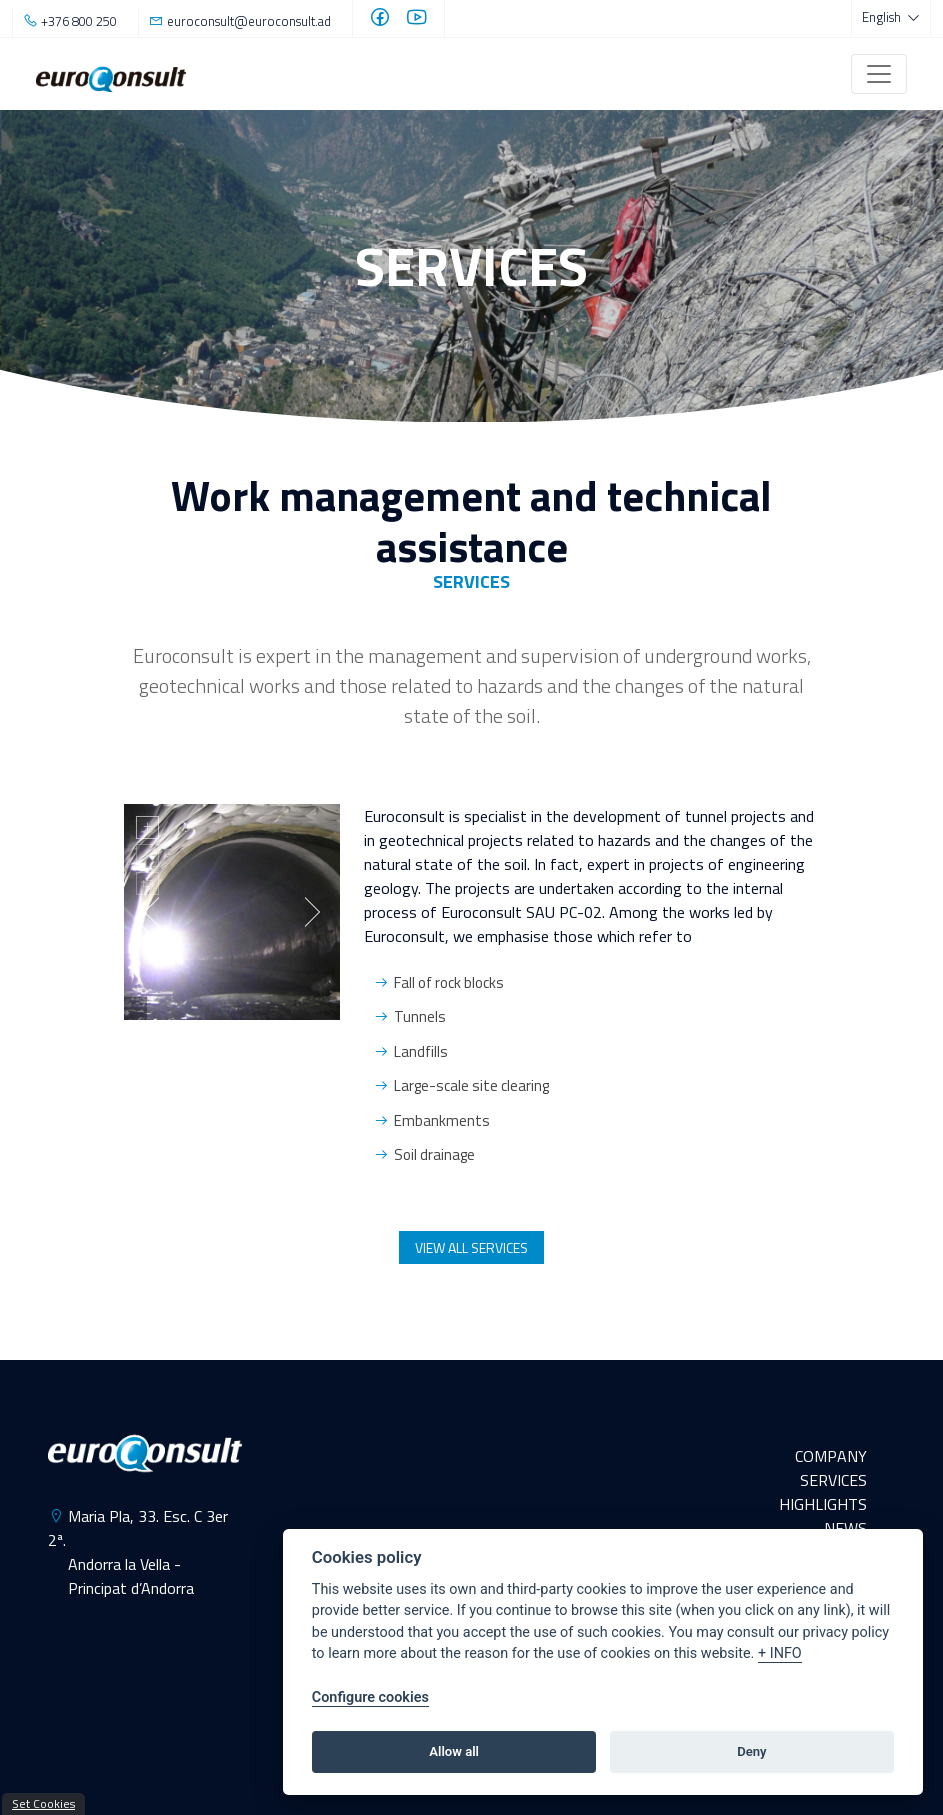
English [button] (883, 17)
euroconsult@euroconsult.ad (249, 21)
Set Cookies (43, 1803)
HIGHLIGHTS (823, 1504)
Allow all (454, 1751)
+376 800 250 (79, 21)
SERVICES (833, 1480)
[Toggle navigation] (879, 74)
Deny (751, 1751)
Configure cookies (370, 1697)
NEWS (845, 1528)
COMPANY (831, 1456)
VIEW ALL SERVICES (471, 1247)
